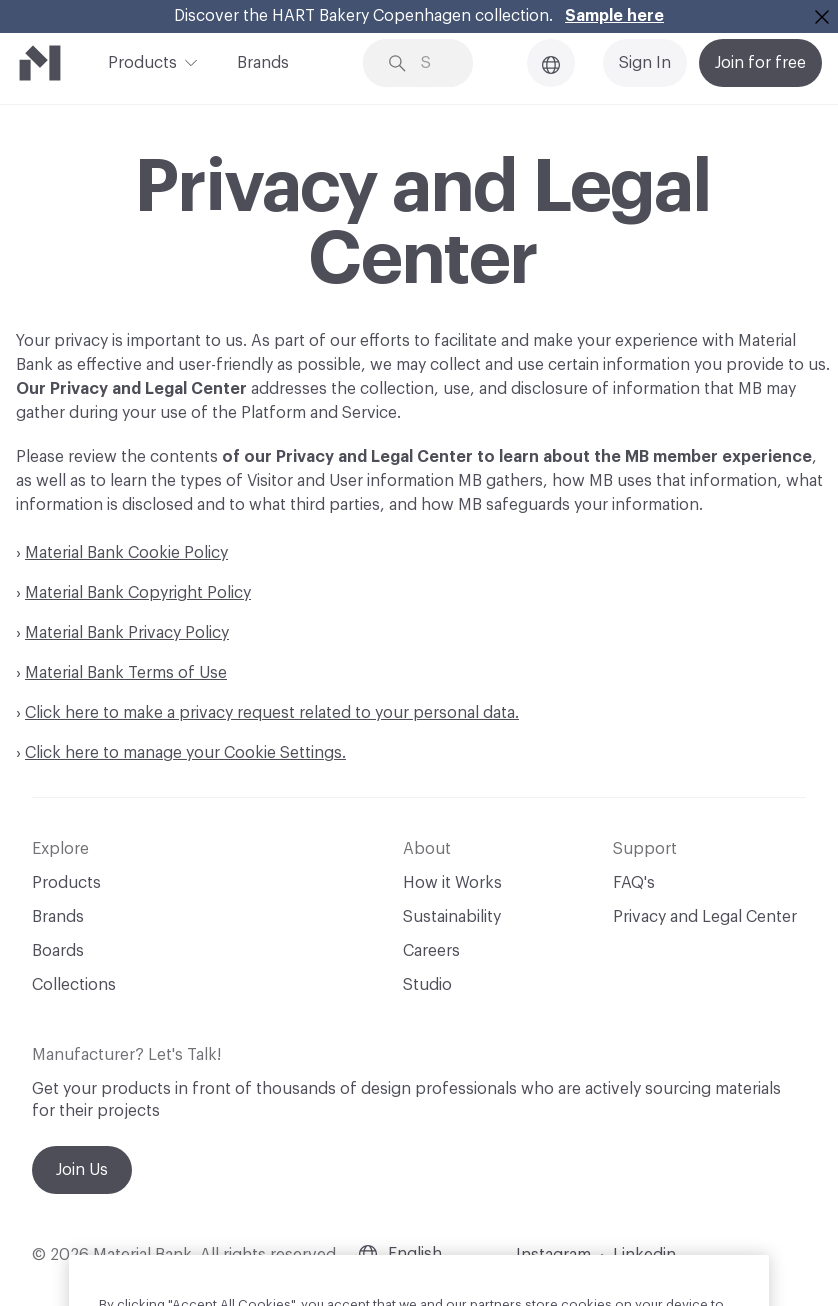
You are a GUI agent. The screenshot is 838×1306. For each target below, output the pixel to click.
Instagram (553, 1255)
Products (142, 61)
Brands (263, 63)
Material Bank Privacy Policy (127, 633)
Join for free (760, 63)
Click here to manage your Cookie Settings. (185, 753)
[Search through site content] (433, 63)
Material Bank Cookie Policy (126, 553)
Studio (427, 985)
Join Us (82, 1170)
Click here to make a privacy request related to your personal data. (272, 713)
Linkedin (644, 1255)
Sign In (645, 63)
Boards (58, 951)
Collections (74, 985)
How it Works (452, 883)
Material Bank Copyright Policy (138, 593)
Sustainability (452, 917)
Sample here (614, 16)
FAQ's (634, 883)
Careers (431, 951)
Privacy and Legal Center (705, 917)
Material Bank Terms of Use (126, 673)
